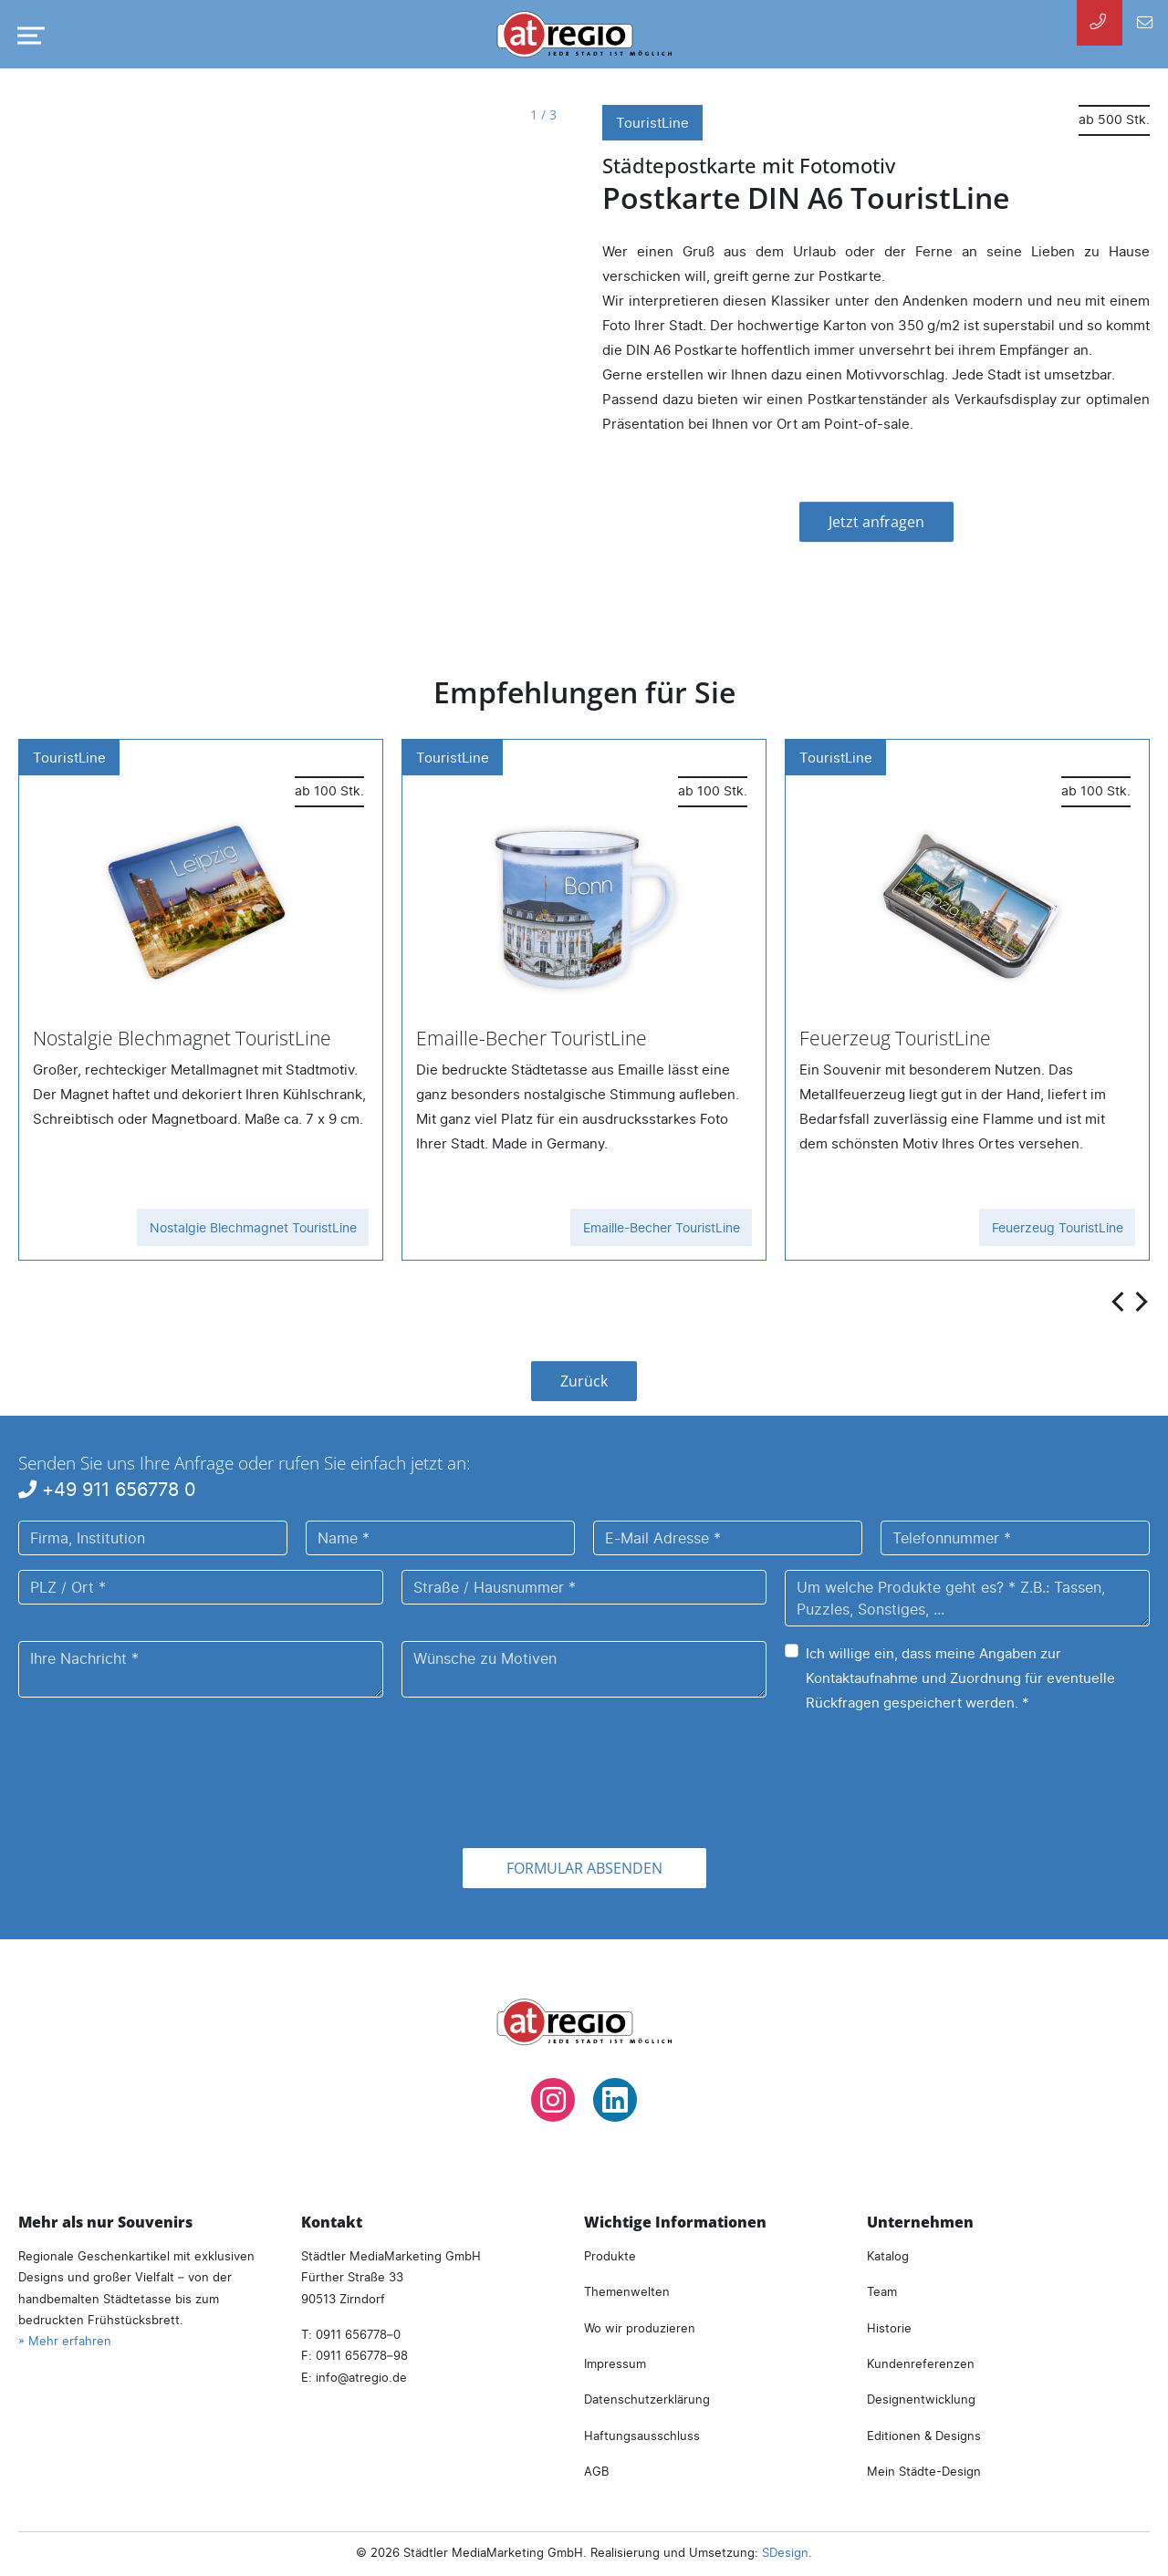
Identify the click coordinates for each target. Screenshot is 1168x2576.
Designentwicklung (921, 2399)
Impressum (615, 2363)
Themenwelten (627, 2291)
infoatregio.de (361, 2377)
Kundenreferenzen (921, 2363)
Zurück (584, 1381)
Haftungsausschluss (642, 2435)
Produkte (610, 2256)
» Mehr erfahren (64, 2340)
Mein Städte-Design (924, 2471)
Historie (889, 2328)
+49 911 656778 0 (107, 1489)
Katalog (888, 2256)
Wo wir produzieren (639, 2328)
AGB (596, 2471)
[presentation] (1120, 1300)
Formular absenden (584, 1868)
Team (882, 2291)
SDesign (785, 2552)
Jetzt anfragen (876, 522)
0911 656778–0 (358, 2334)
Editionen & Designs (924, 2435)
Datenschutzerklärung (647, 2399)
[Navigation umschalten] (27, 35)
